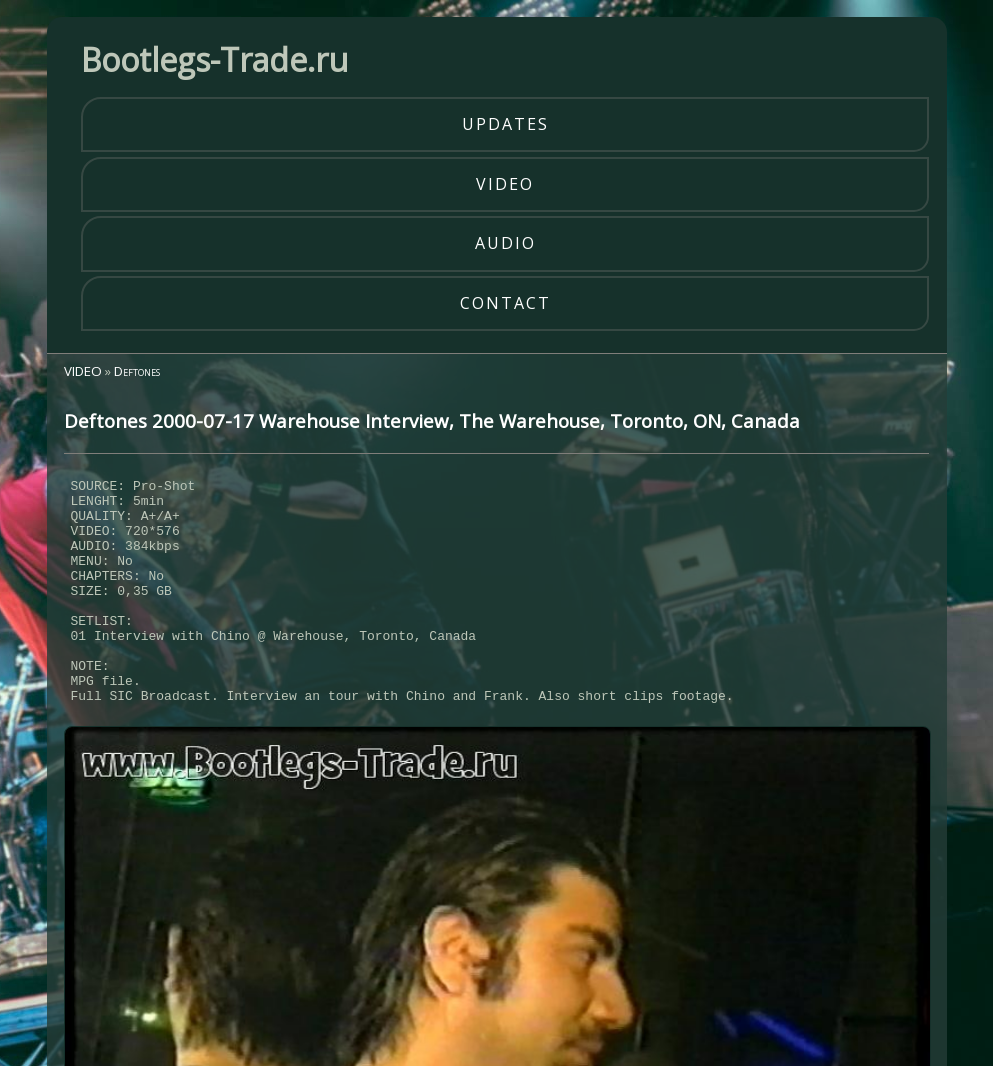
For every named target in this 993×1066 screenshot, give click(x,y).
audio (505, 243)
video (505, 184)
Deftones (137, 371)
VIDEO (83, 371)
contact (505, 303)
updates (505, 124)
